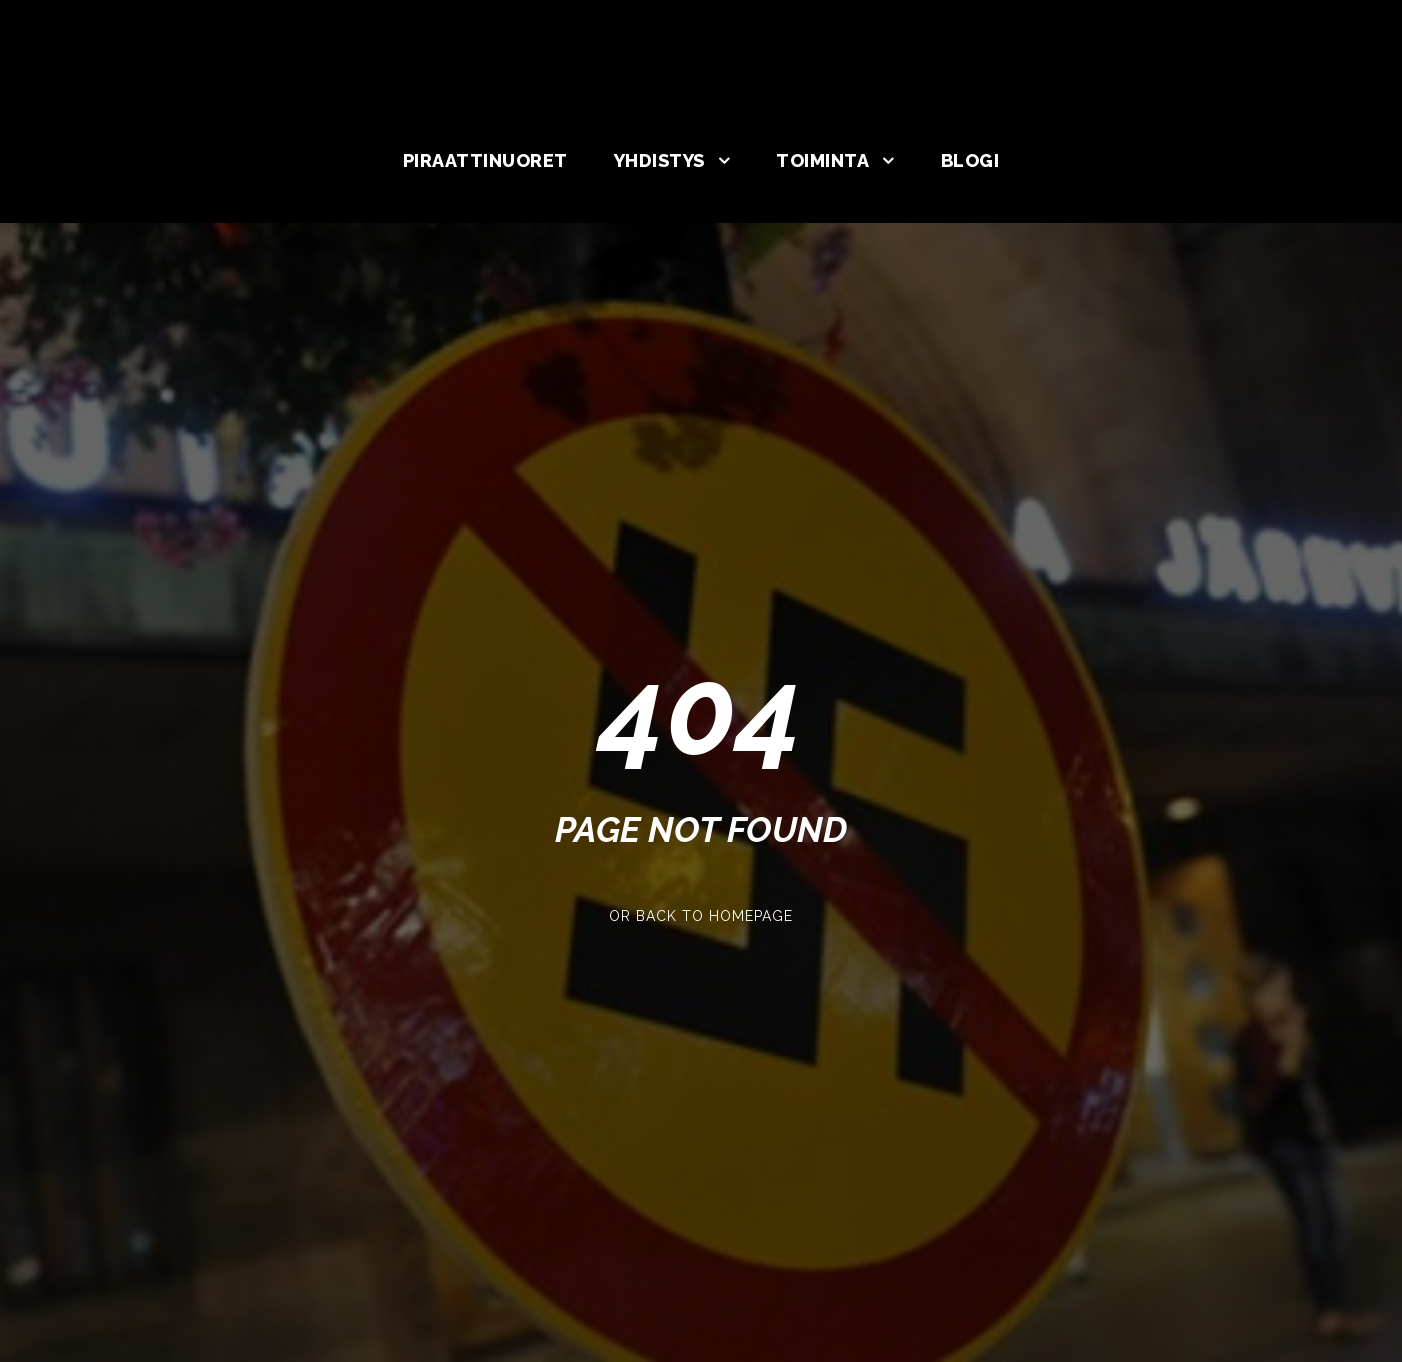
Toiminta (822, 160)
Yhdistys (659, 160)
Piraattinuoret (485, 160)
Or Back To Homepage (701, 916)
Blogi (970, 160)
